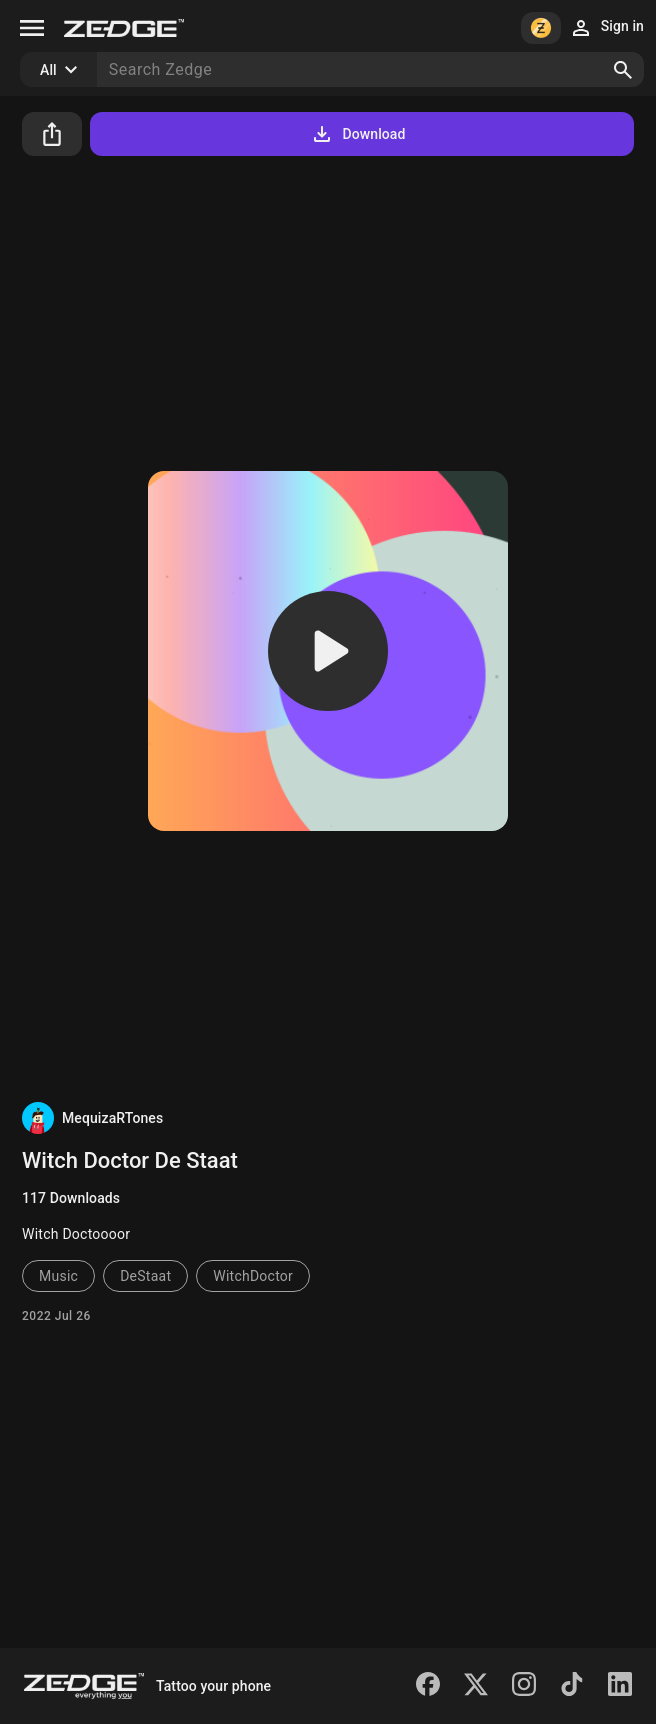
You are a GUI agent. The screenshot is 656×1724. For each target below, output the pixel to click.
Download (357, 134)
